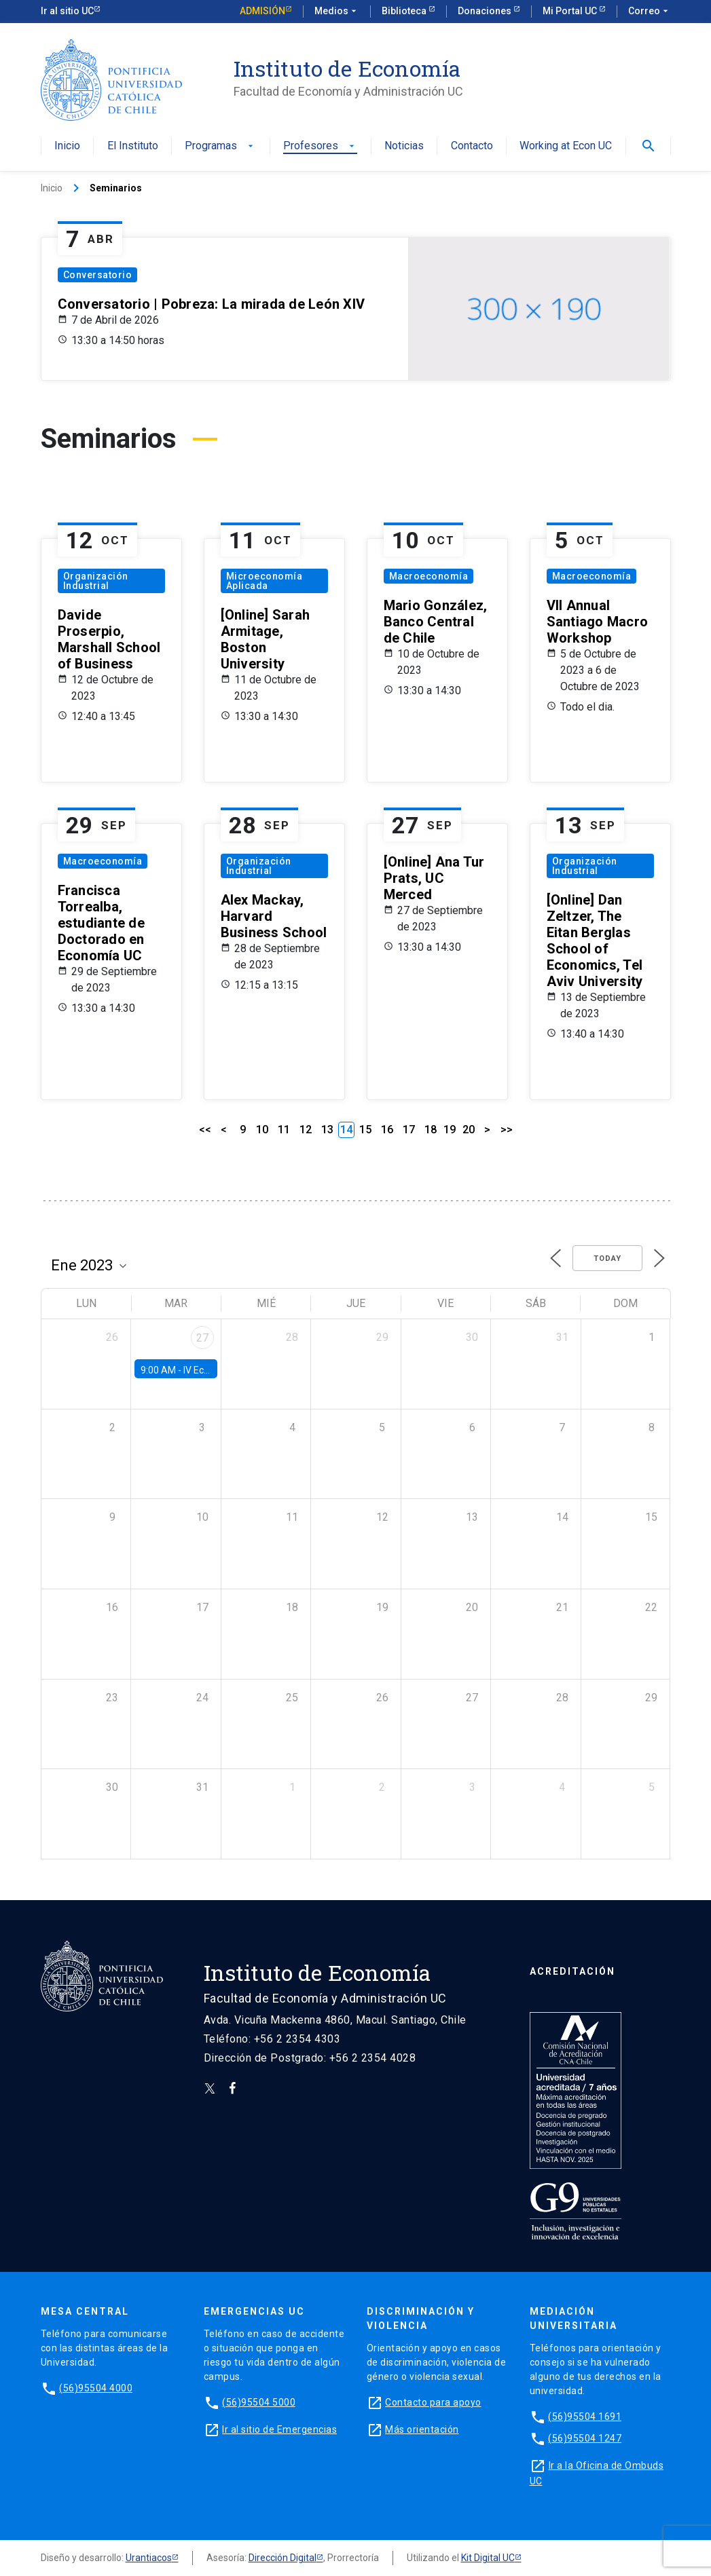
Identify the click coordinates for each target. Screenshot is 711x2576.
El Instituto (132, 146)
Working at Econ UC (565, 146)
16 (387, 1129)
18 (430, 1129)
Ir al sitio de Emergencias (279, 2429)
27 (202, 1337)
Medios (336, 11)
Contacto (472, 146)
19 (449, 1129)
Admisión (262, 10)
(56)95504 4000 (95, 2388)
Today (607, 1258)
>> (506, 1129)
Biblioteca (405, 10)
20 (468, 1129)
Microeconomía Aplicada (264, 581)
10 (262, 1129)
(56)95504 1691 (584, 2416)
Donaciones (485, 10)
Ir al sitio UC (67, 10)
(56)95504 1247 (584, 2438)
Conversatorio (97, 274)
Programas (220, 146)
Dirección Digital (282, 2557)
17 (409, 1129)
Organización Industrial (95, 581)
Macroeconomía (429, 576)
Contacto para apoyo (433, 2402)
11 (284, 1129)
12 (305, 1129)
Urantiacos (149, 2557)
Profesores (320, 146)
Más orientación (422, 2429)
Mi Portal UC (571, 10)
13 (327, 1129)
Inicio (67, 146)
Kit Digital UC (488, 2557)
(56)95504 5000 (258, 2402)
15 (365, 1129)
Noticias (404, 146)
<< (205, 1129)
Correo (649, 11)
